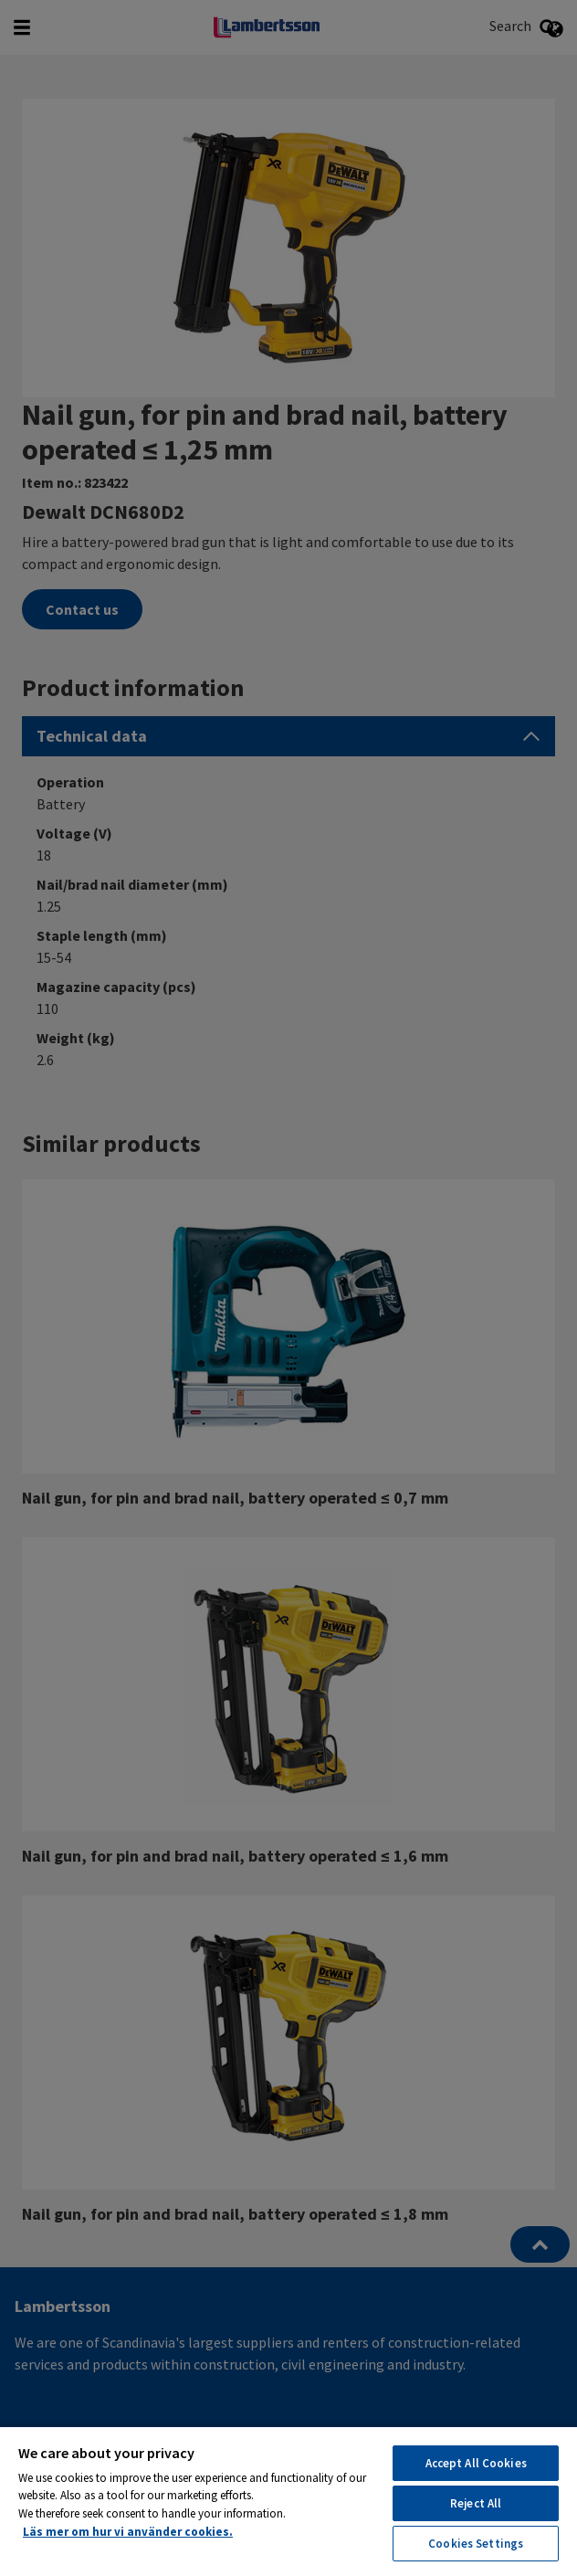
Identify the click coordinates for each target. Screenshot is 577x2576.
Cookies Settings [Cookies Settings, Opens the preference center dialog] (475, 2543)
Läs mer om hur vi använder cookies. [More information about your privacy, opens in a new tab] (128, 2531)
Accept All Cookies (476, 2463)
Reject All (475, 2503)
